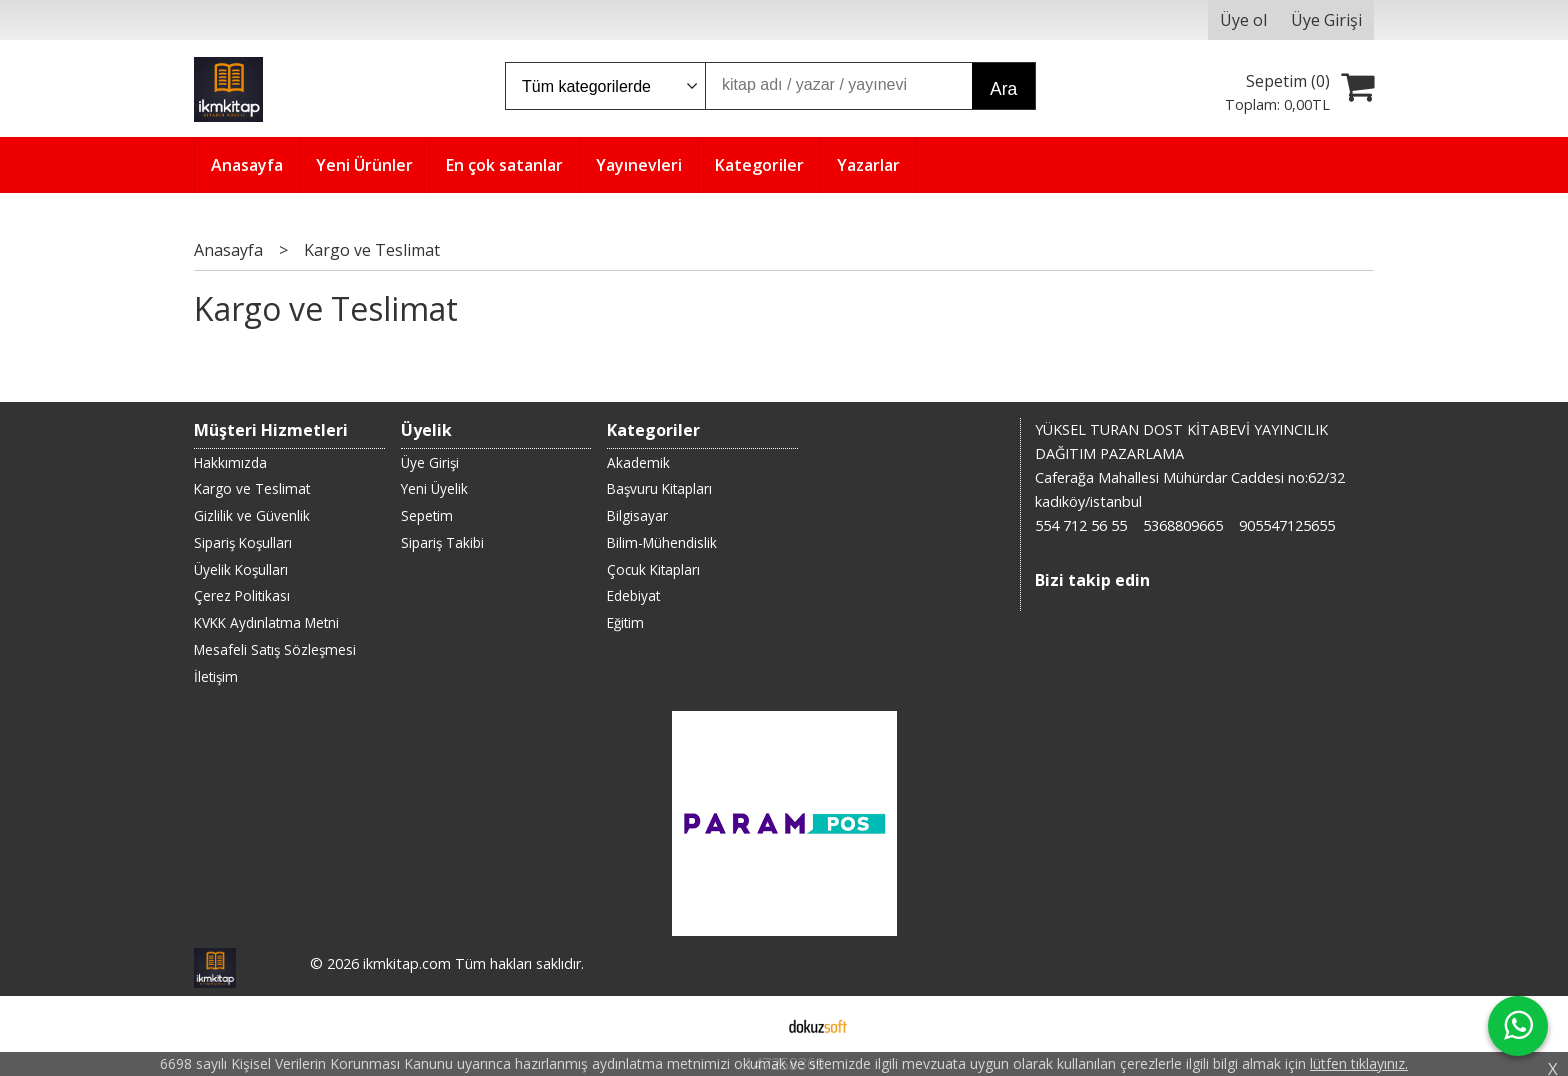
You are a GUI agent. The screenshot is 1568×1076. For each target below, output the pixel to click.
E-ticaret (752, 1024)
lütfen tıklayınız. (1359, 1063)
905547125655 (1287, 525)
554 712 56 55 (1081, 525)
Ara (1003, 89)
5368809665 (1183, 525)
